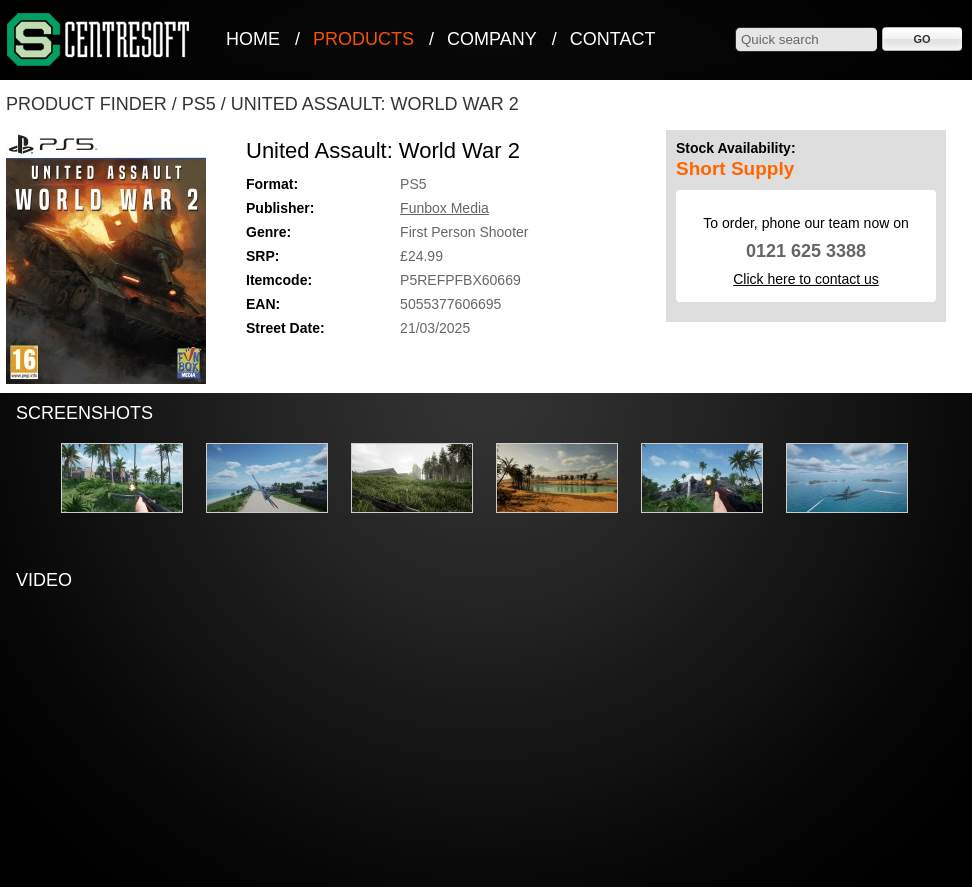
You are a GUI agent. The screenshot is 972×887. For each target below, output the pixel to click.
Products (363, 39)
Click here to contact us (806, 279)
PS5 (199, 104)
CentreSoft (99, 40)
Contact (613, 39)
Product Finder (86, 104)
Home (253, 39)
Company (492, 39)
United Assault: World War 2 (375, 104)
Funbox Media (444, 208)
